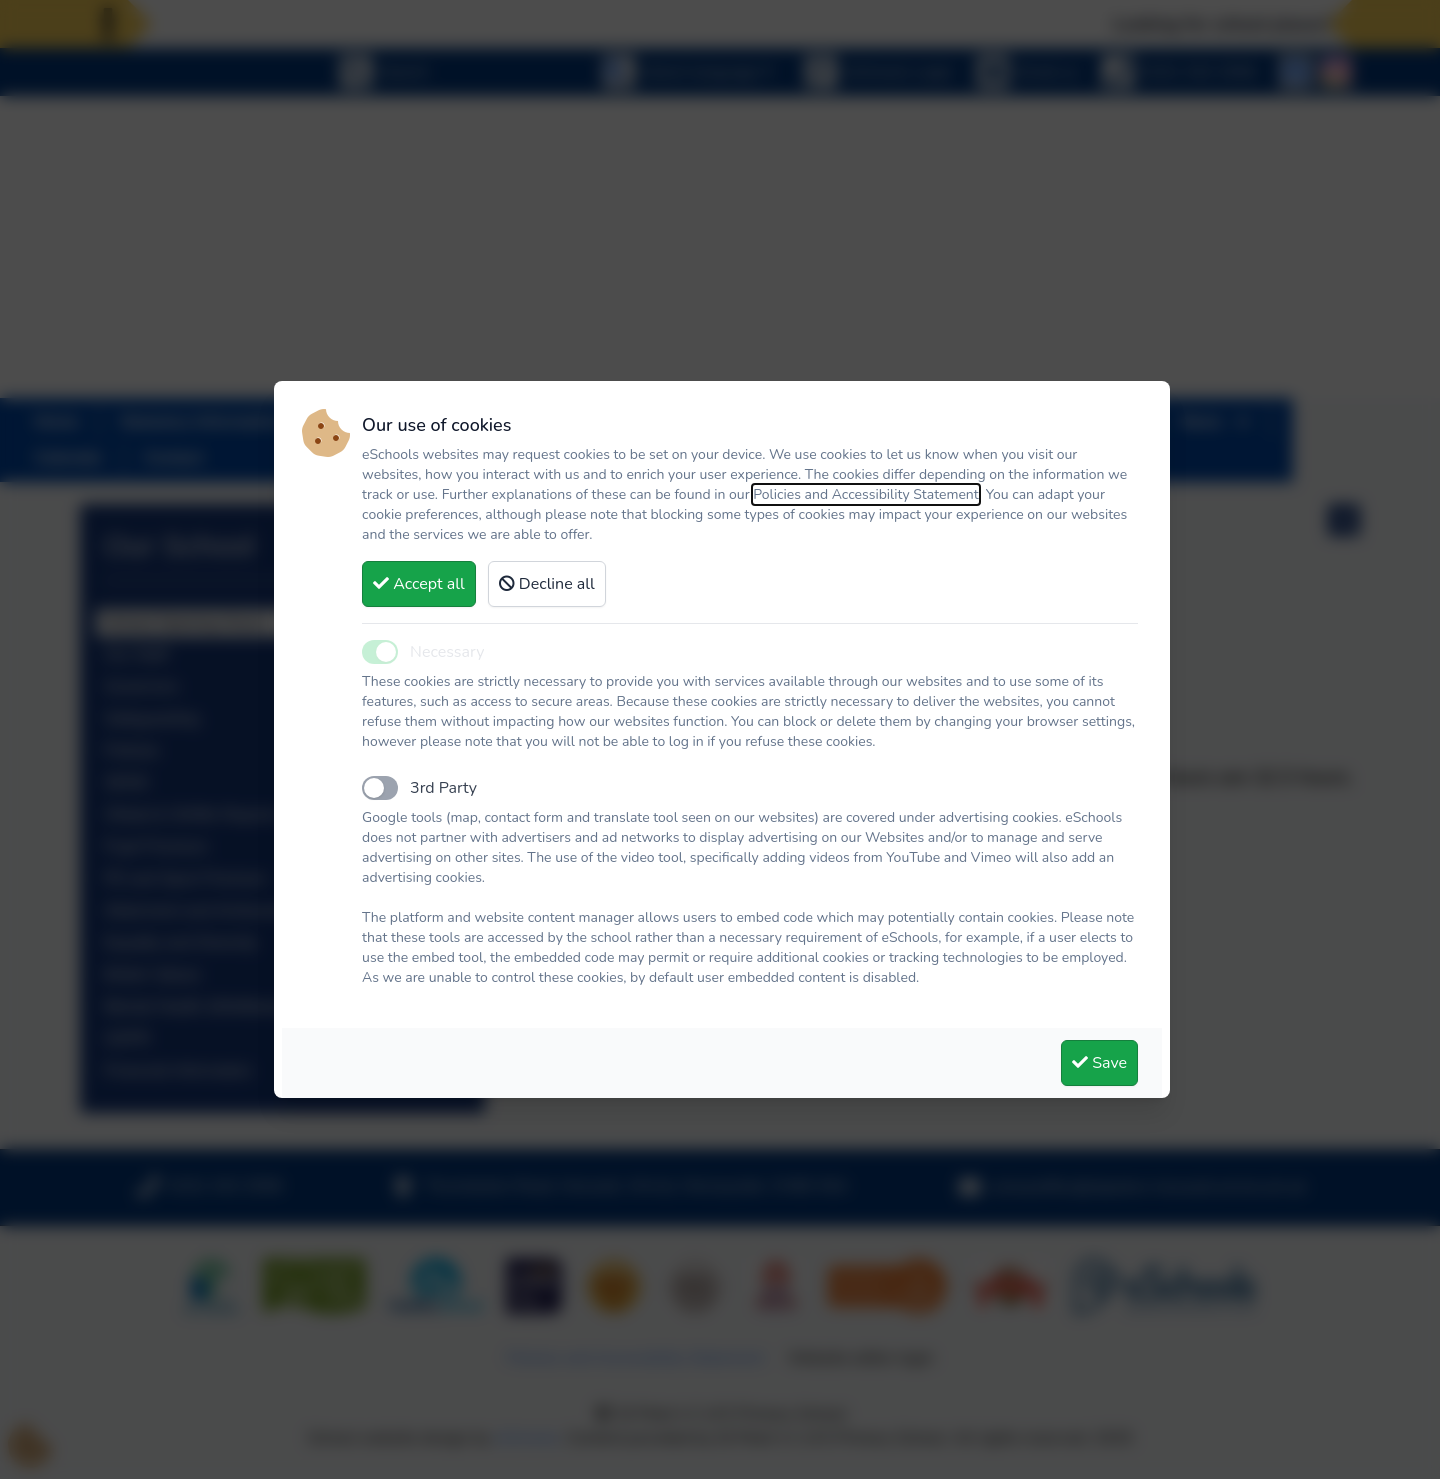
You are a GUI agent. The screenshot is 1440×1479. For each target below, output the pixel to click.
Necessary (447, 652)
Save (1099, 1063)
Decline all (547, 584)
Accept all (419, 584)
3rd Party (443, 788)
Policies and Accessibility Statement (866, 494)
